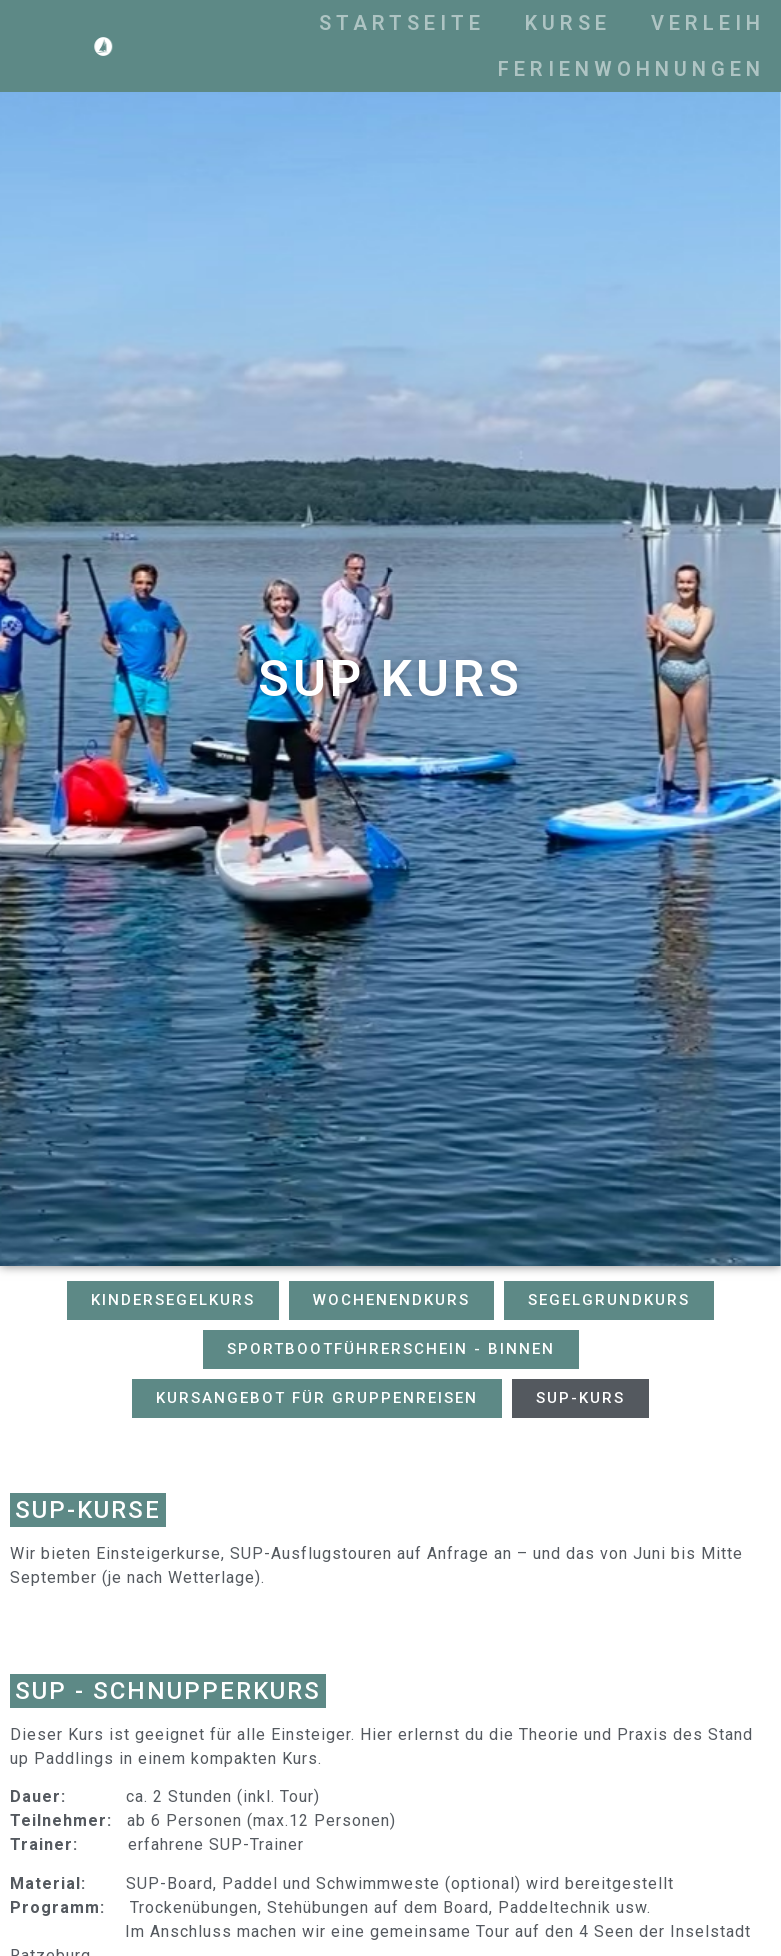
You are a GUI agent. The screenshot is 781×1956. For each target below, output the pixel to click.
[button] (173, 1300)
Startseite (477, 23)
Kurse (643, 23)
